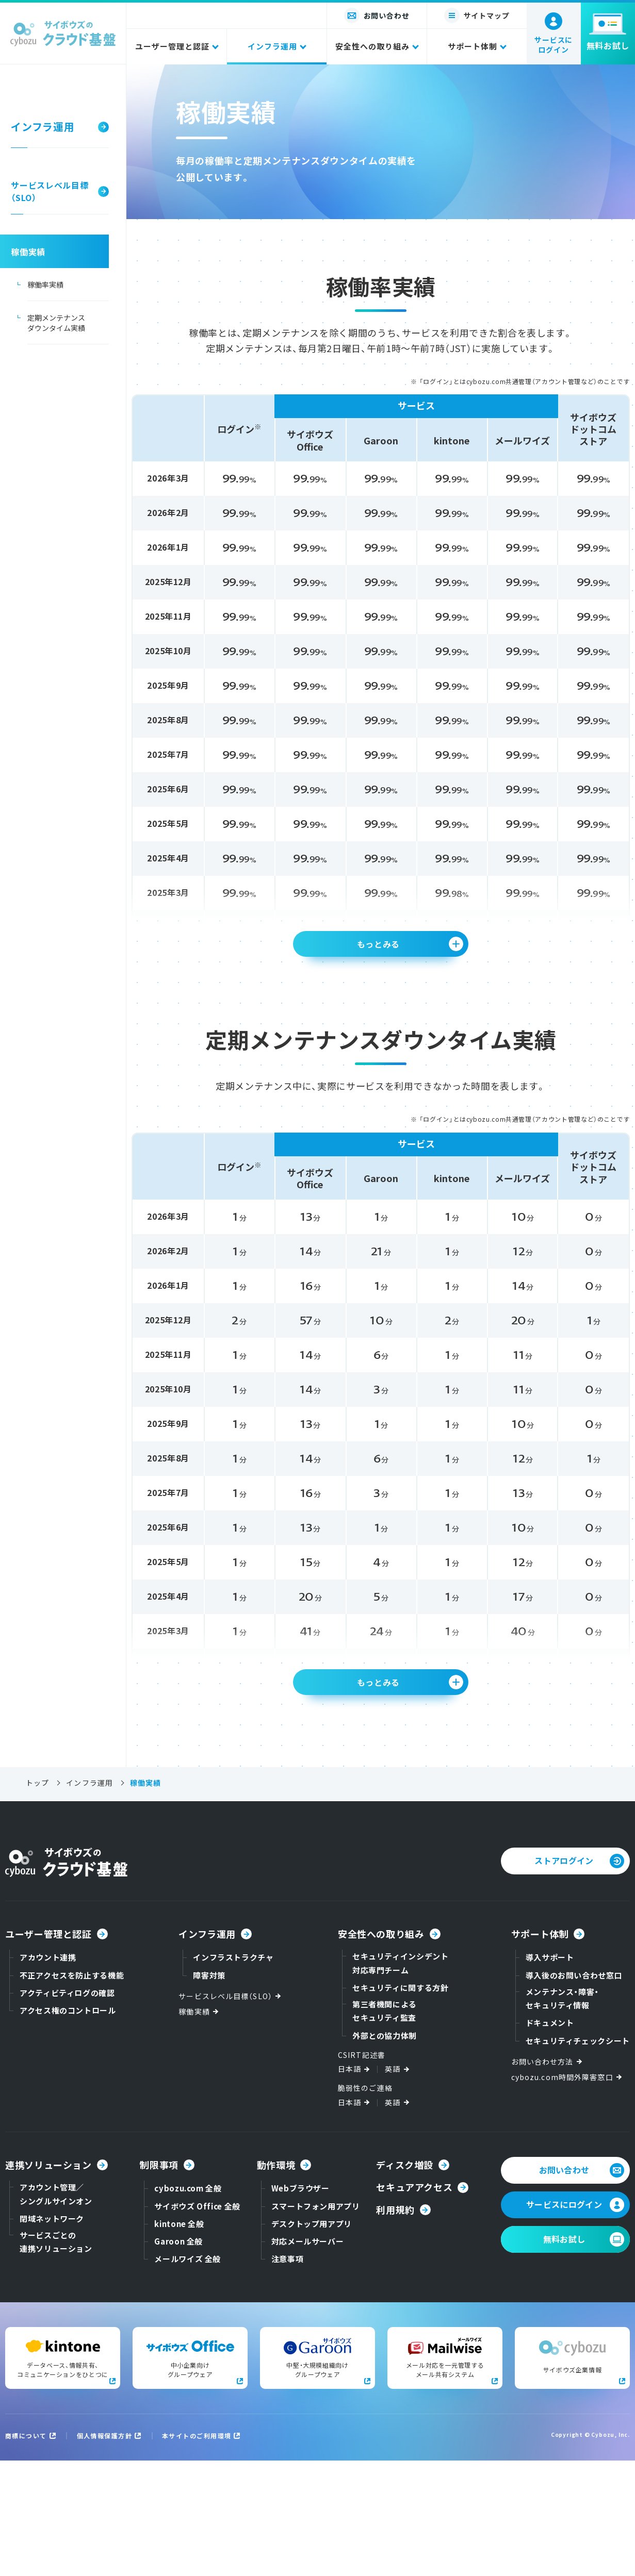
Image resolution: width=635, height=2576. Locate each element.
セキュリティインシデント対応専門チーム (400, 2078)
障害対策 (209, 2090)
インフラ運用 (89, 1898)
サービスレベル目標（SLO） (230, 2111)
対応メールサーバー (307, 2356)
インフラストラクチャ (233, 2072)
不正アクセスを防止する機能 (72, 2090)
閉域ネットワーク (52, 2334)
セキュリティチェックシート (578, 2156)
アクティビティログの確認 (67, 2108)
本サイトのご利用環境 (196, 2551)
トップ (37, 1898)
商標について (26, 2551)
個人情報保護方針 (105, 2551)
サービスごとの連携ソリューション (56, 2357)
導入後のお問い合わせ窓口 (574, 2090)
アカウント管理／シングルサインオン (56, 2309)
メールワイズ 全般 (187, 2374)
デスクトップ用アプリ (311, 2339)
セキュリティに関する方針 (400, 2103)
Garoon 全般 (178, 2356)
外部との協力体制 (384, 2151)
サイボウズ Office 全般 (197, 2321)
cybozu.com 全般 (187, 2303)
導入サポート (550, 2072)
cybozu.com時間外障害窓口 (567, 2192)
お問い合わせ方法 (547, 2176)
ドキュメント (550, 2138)
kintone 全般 (179, 2339)
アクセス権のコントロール (68, 2125)
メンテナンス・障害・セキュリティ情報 (562, 2114)
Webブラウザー (300, 2303)
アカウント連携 (48, 2072)
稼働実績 (199, 2126)
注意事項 (287, 2374)
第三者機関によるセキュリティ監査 (384, 2126)
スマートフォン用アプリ (315, 2321)
